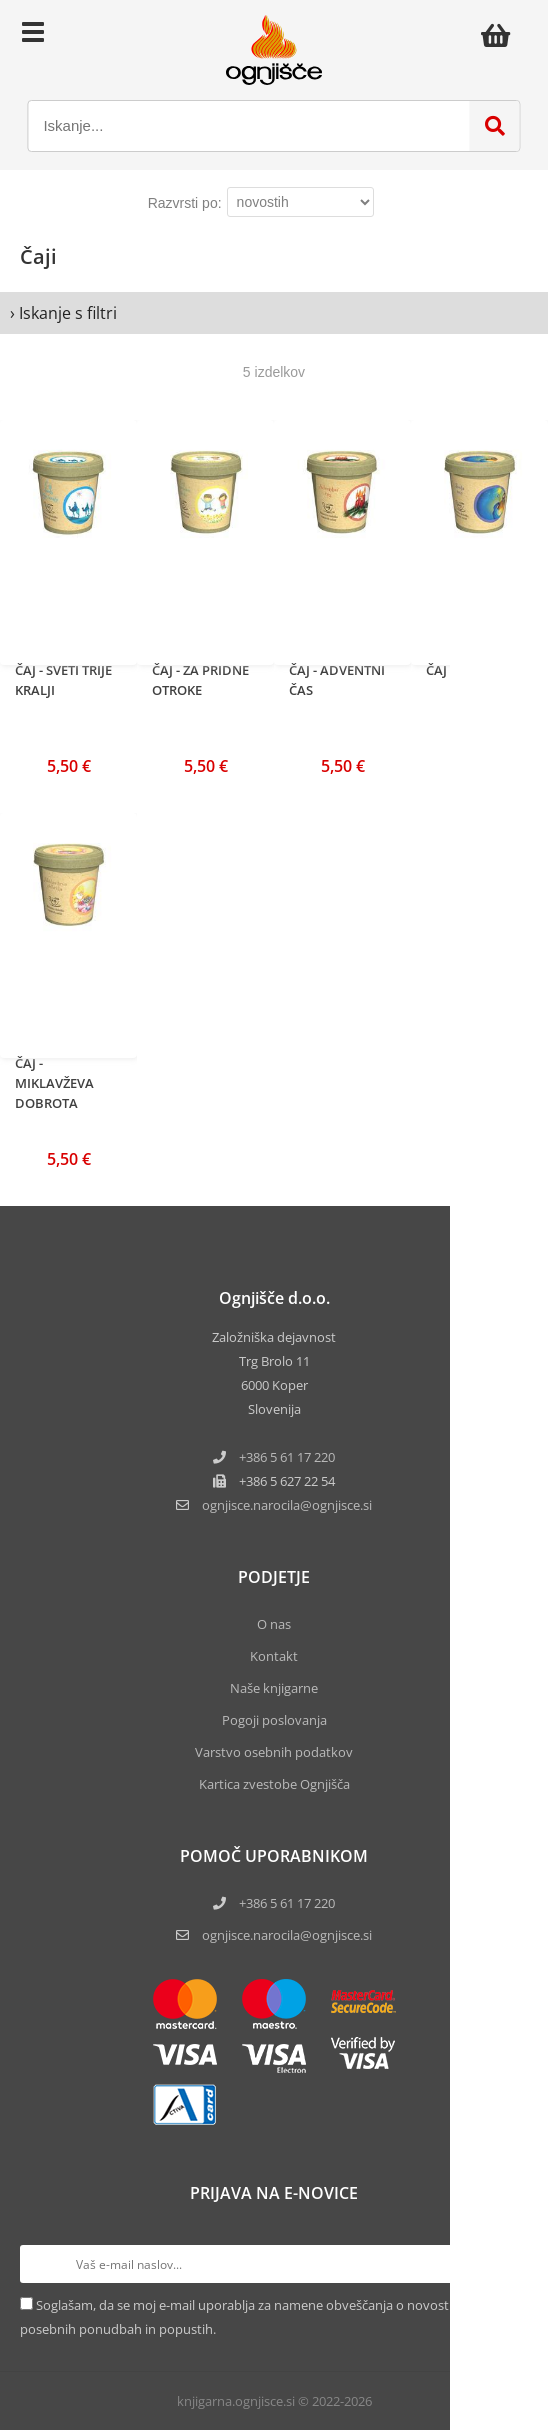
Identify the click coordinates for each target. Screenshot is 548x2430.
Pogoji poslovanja (274, 1720)
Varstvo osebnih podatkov (274, 1752)
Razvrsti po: (185, 203)
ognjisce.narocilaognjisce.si (287, 1505)
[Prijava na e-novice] (509, 2264)
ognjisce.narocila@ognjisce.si (287, 1935)
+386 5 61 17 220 (287, 1457)
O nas (274, 1624)
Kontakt (274, 1656)
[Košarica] (501, 35)
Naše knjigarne (274, 1688)
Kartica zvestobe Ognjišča (274, 1784)
